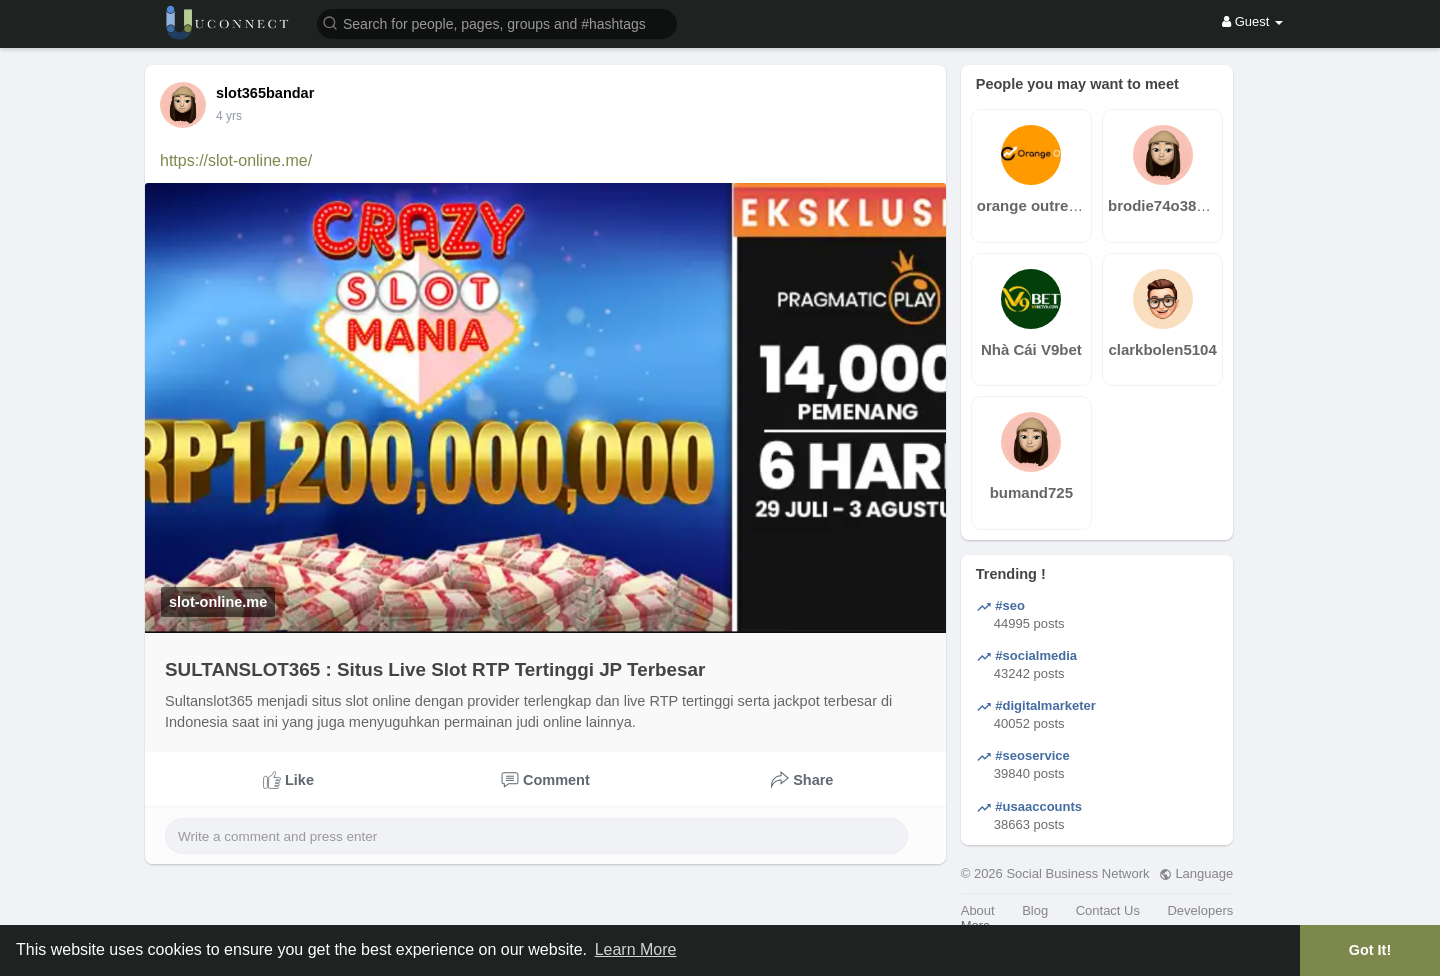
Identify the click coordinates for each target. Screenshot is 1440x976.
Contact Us (1108, 910)
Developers (1200, 910)
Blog (1035, 910)
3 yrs (229, 116)
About (978, 910)
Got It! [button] (1370, 950)
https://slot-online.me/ (236, 160)
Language (1196, 873)
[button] (497, 22)
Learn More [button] (636, 949)
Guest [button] (1252, 21)
